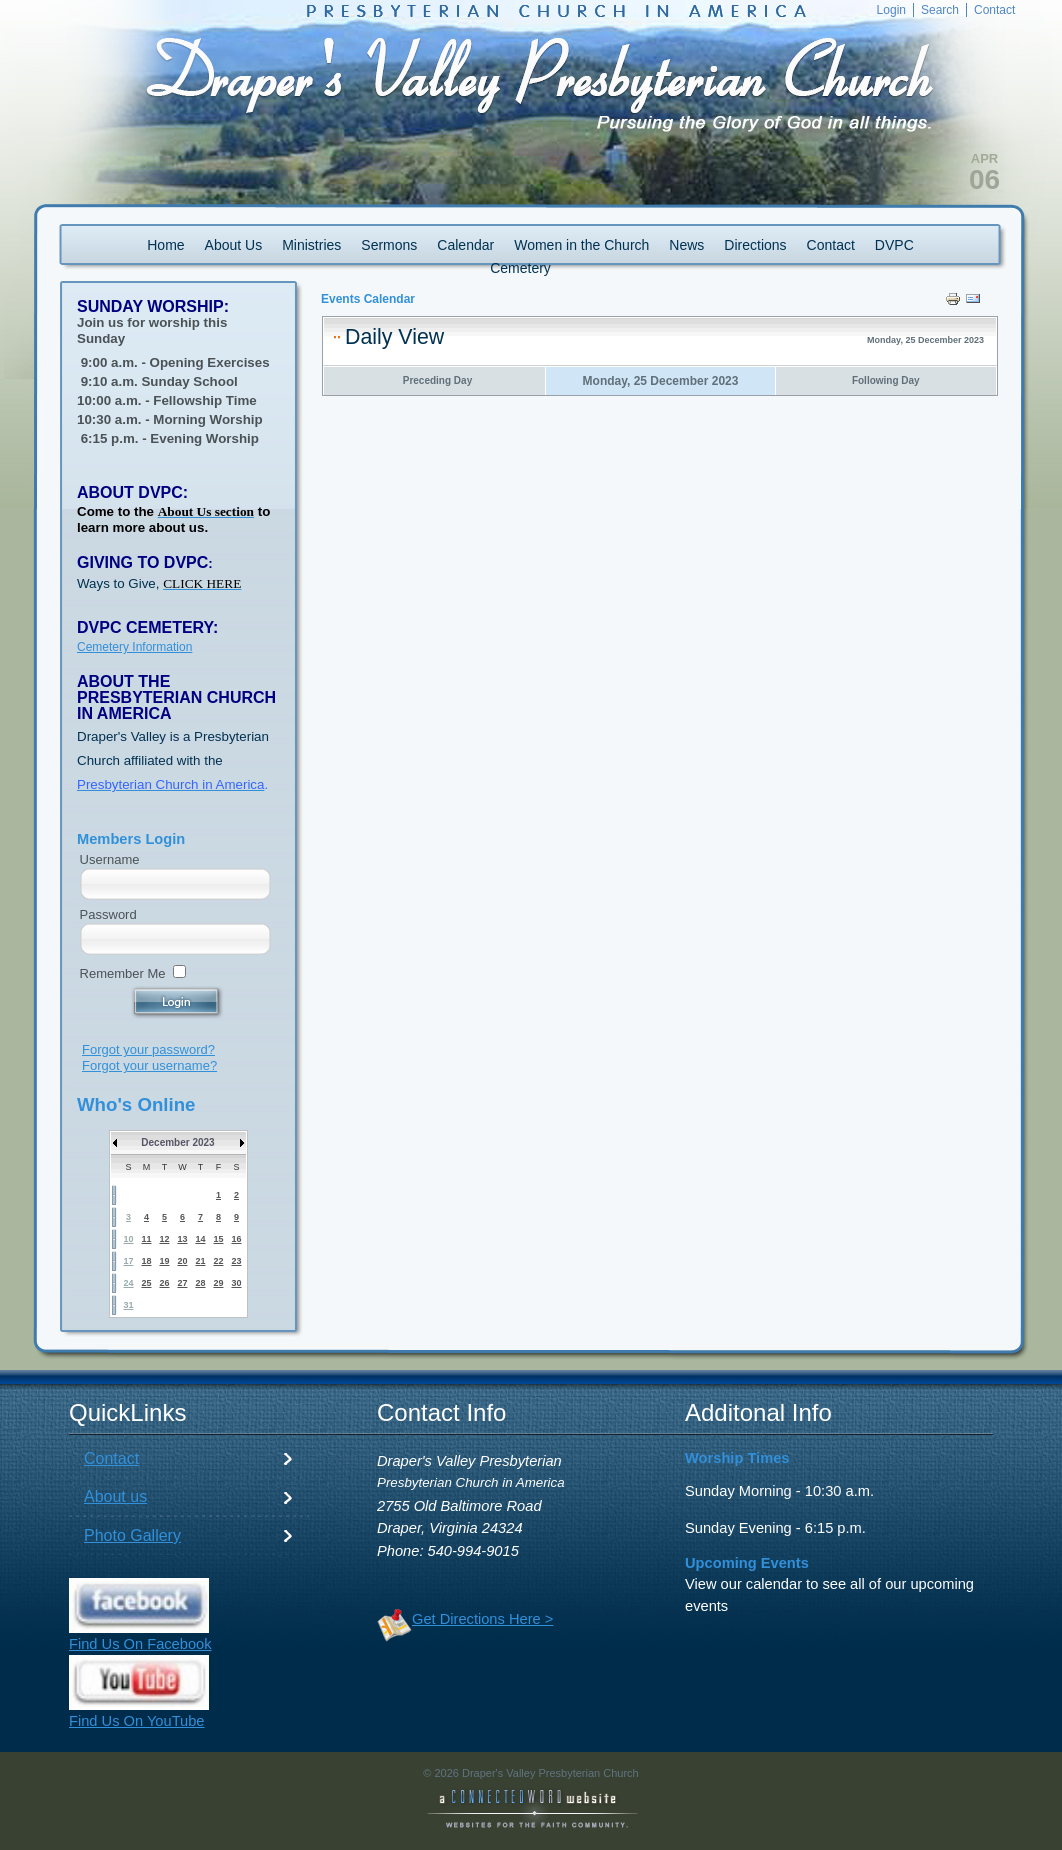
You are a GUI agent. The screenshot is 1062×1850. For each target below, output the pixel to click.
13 (182, 1239)
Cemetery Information (134, 647)
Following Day (886, 380)
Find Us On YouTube (137, 1721)
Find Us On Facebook (140, 1644)
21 (200, 1261)
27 (182, 1283)
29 (218, 1283)
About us (115, 1496)
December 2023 (177, 1142)
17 (128, 1261)
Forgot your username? (149, 1065)
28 (200, 1283)
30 (236, 1283)
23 (236, 1261)
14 (200, 1239)
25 (146, 1283)
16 (236, 1239)
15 (218, 1239)
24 (128, 1283)
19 (164, 1261)
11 (146, 1239)
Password (108, 914)
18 (146, 1261)
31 (128, 1305)
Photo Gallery (132, 1535)
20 (182, 1261)
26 (164, 1283)
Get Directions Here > (482, 1619)
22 (218, 1261)
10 (128, 1239)
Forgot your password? (148, 1049)
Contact (111, 1458)
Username (110, 859)
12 (164, 1239)
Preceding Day (437, 380)
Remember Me (123, 973)
